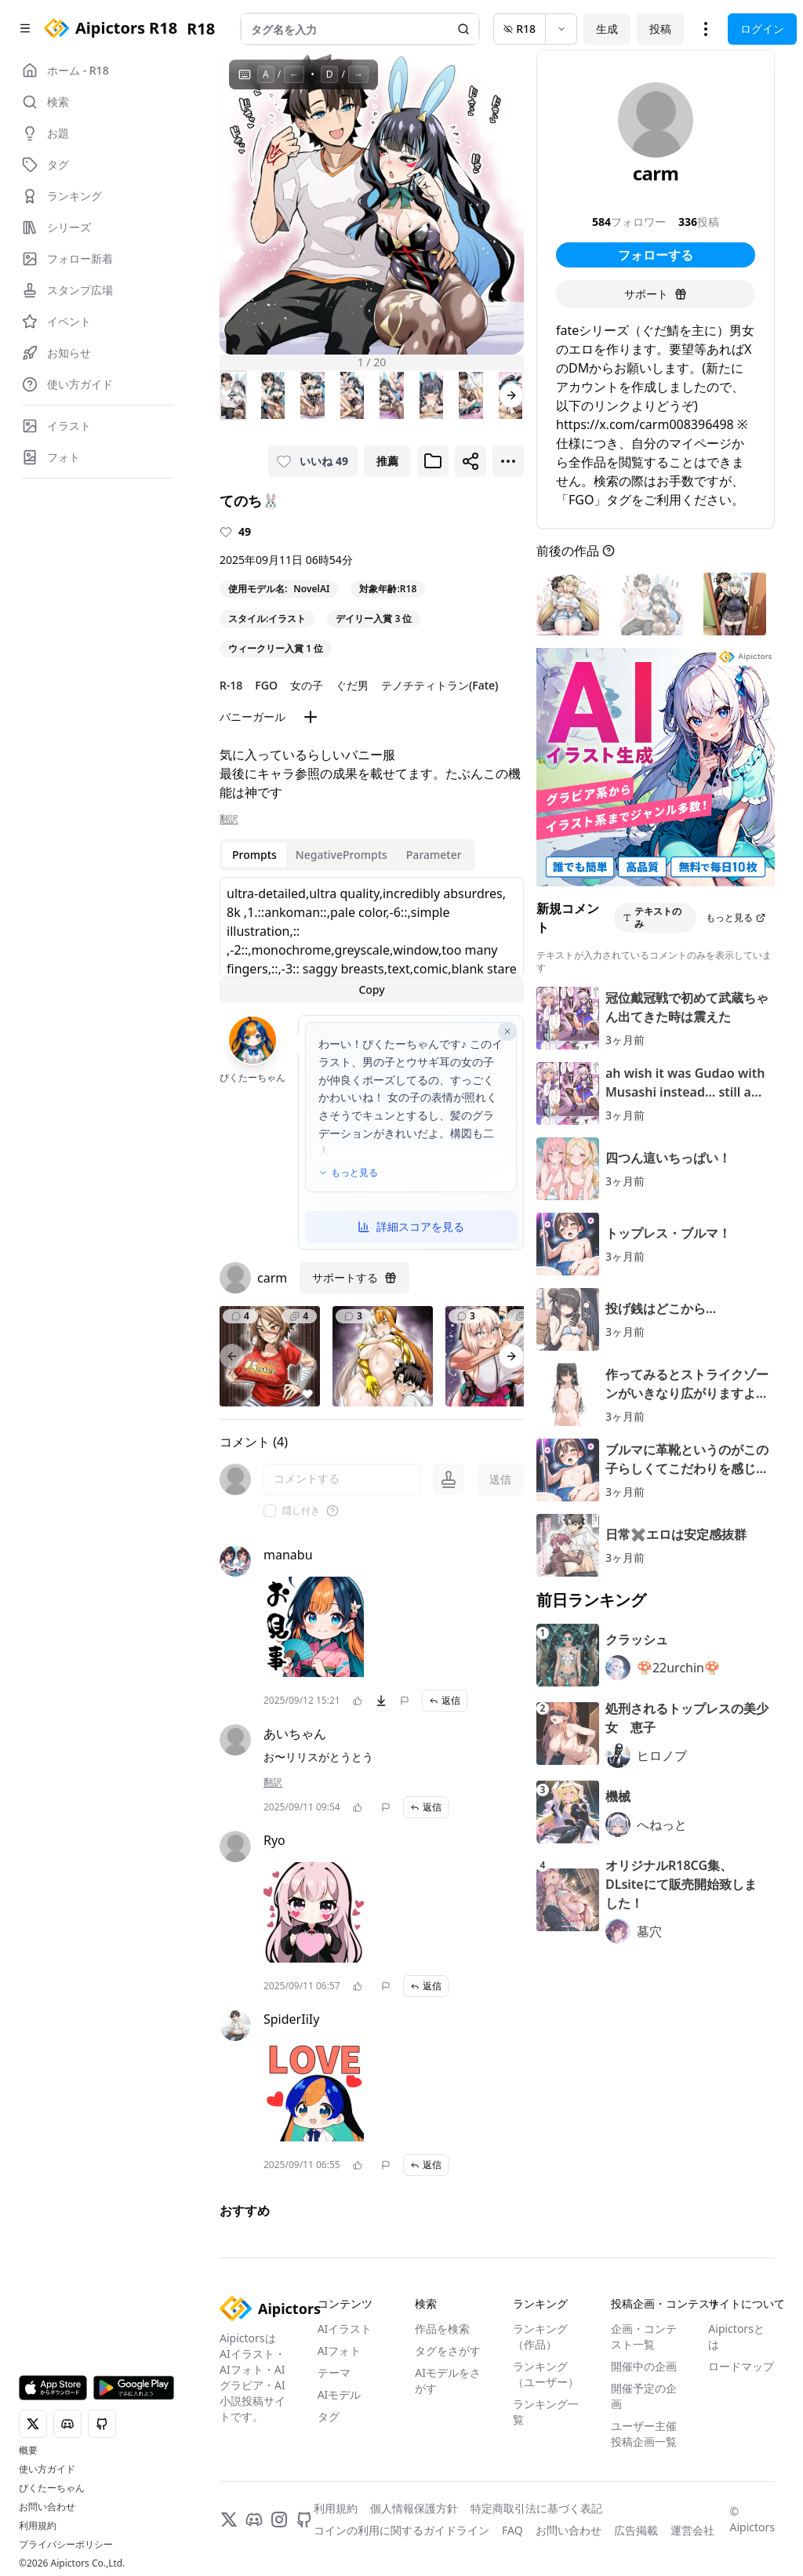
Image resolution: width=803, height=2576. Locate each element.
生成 (607, 28)
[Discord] (254, 2519)
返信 (444, 1700)
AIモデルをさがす (448, 2380)
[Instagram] (279, 2519)
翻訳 (229, 819)
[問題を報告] (405, 1701)
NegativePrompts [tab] (341, 854)
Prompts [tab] (254, 854)
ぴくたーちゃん (52, 2488)
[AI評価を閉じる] (507, 1031)
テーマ (334, 2372)
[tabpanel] (372, 939)
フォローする (655, 255)
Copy (371, 989)
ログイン (762, 28)
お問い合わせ (47, 2507)
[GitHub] (304, 2519)
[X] (229, 2519)
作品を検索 (442, 2328)
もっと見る (348, 1172)
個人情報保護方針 (414, 2508)
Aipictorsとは (736, 2336)
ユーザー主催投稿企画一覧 (644, 2433)
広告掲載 (636, 2530)
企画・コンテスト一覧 (644, 2336)
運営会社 (692, 2530)
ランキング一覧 (546, 2411)
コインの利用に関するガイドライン (401, 2530)
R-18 (231, 685)
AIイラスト (345, 2328)
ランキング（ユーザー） (546, 2374)
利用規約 (37, 2526)
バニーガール (252, 716)
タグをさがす (448, 2350)
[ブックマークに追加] (433, 461)
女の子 (306, 685)
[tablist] (347, 855)
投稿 (660, 28)
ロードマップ (741, 2366)
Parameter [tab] (434, 854)
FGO (266, 685)
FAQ (512, 2530)
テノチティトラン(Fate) (440, 685)
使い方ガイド (47, 2469)
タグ (329, 2416)
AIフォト (340, 2350)
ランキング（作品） (540, 2336)
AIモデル (340, 2394)
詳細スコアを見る (411, 1226)
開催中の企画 (644, 2366)
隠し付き (301, 1510)
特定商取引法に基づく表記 (536, 2508)
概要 (28, 2450)
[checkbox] (269, 1510)
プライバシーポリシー (66, 2544)
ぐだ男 (352, 685)
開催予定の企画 (644, 2396)
